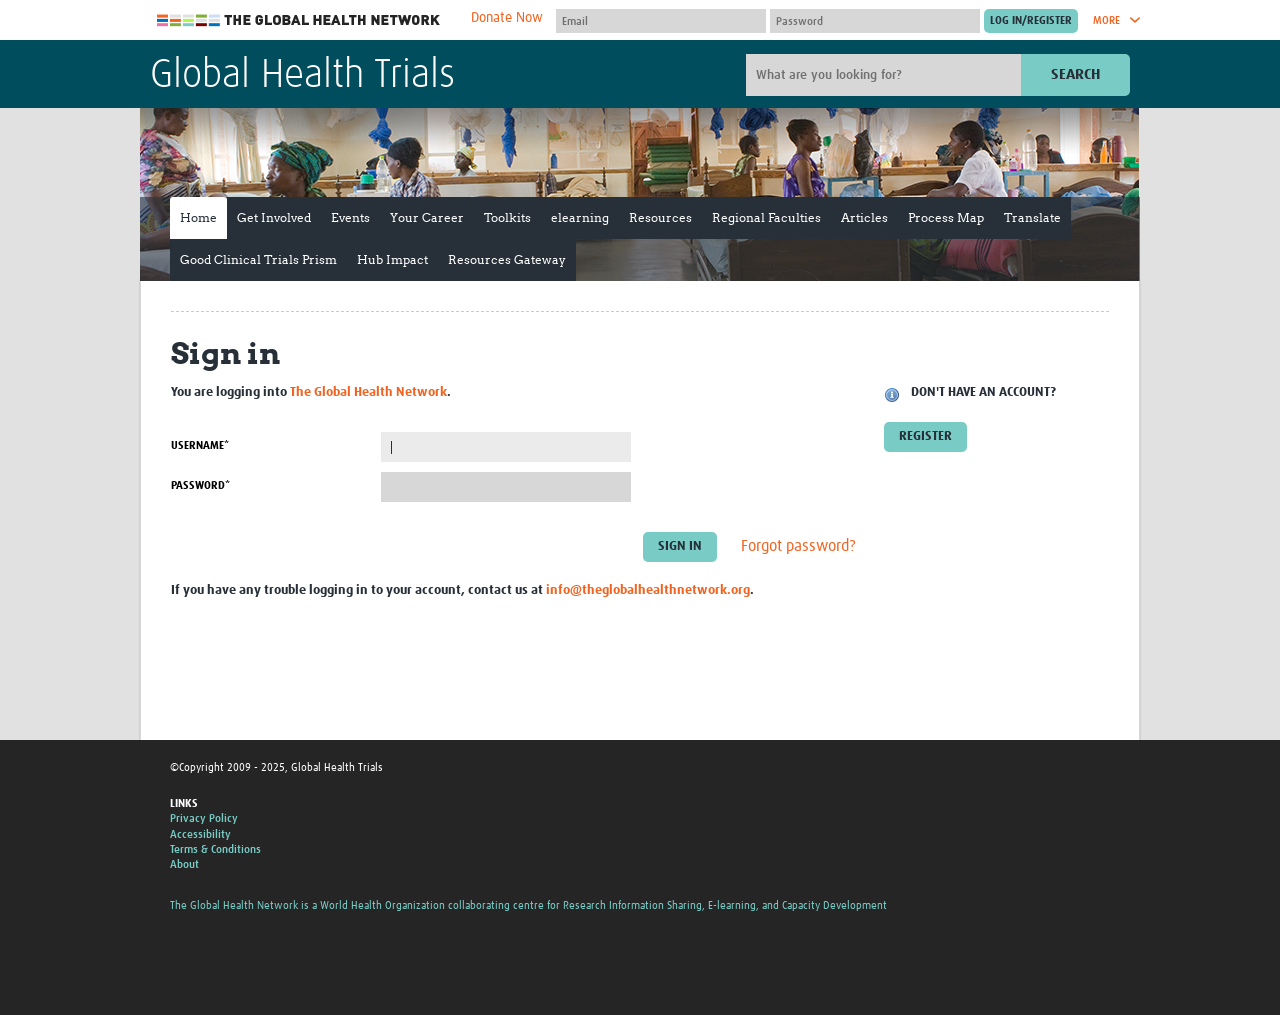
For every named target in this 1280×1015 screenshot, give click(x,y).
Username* (200, 445)
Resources (660, 217)
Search (1075, 74)
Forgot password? (798, 547)
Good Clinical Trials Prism (258, 259)
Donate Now (507, 18)
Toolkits (507, 217)
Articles (864, 217)
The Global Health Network (299, 20)
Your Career (427, 217)
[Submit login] (1031, 21)
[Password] (875, 21)
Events (350, 217)
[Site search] (886, 75)
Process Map (946, 217)
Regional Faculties (766, 217)
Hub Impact (392, 259)
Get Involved (274, 217)
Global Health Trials (302, 76)
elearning (580, 217)
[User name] (661, 21)
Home (198, 217)
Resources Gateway (507, 259)
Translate (1032, 217)
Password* (200, 485)
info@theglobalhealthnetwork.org (648, 590)
